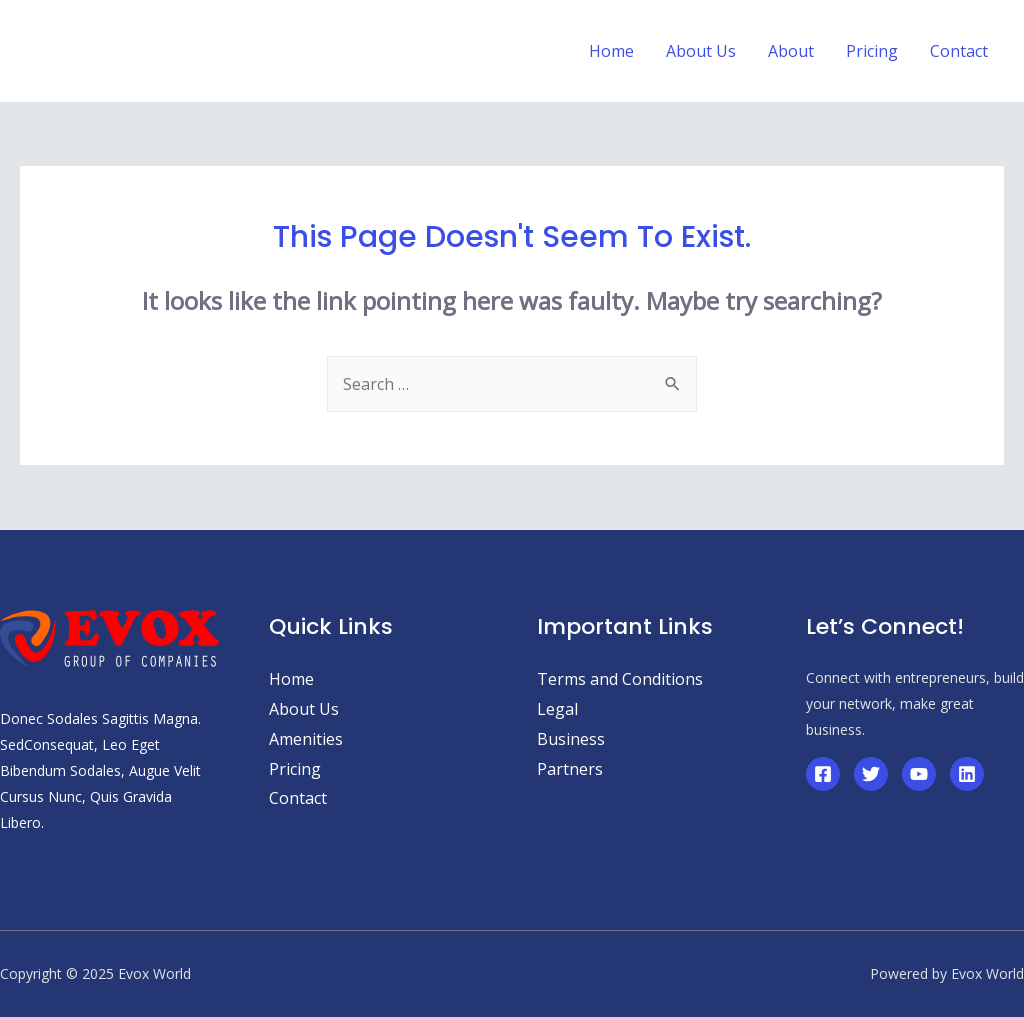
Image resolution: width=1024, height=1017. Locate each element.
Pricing (295, 769)
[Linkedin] (967, 774)
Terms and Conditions (620, 679)
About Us (304, 709)
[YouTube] (919, 774)
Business (571, 739)
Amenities (306, 739)
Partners (570, 769)
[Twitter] (871, 774)
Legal (557, 709)
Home (291, 679)
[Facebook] (823, 774)
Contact (298, 798)
